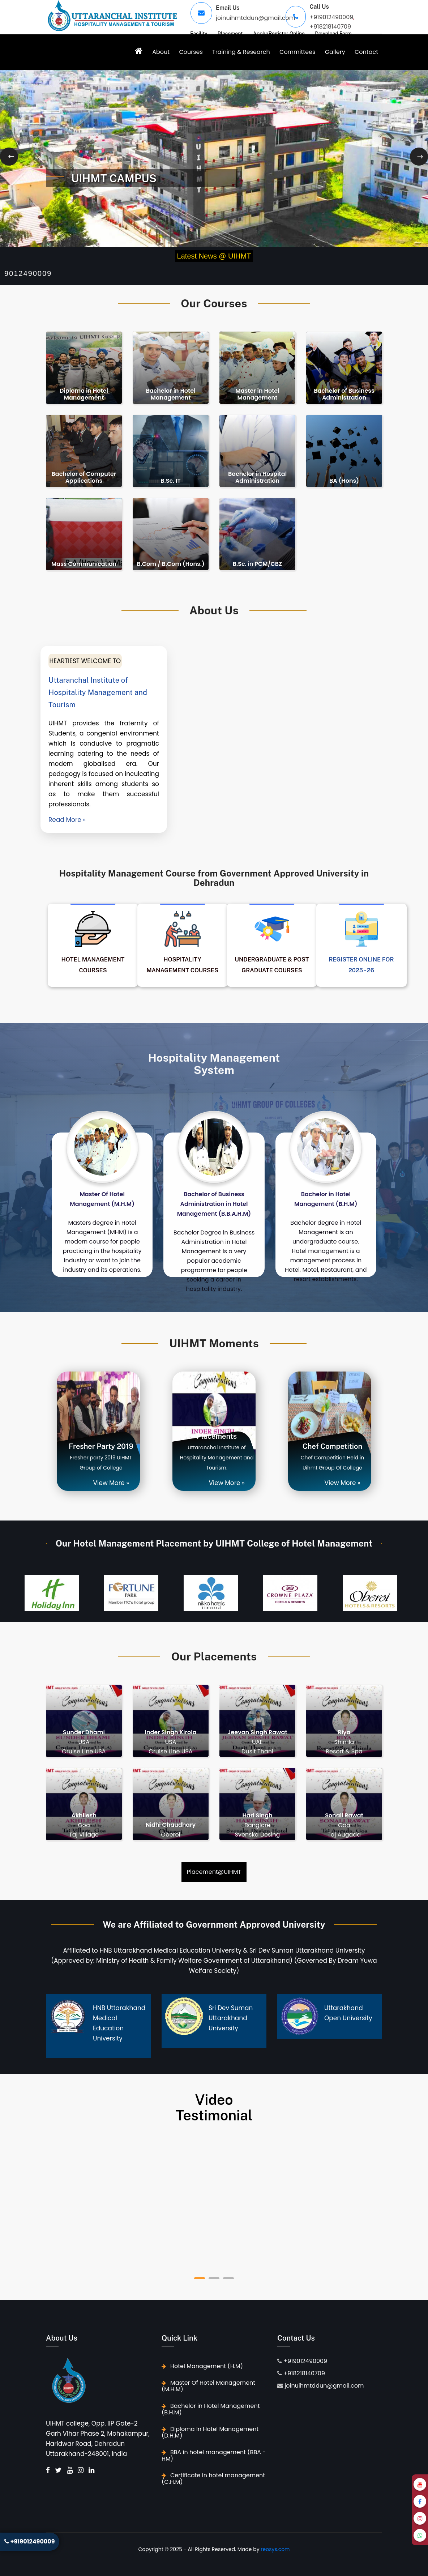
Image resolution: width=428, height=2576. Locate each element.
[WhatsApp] (420, 2535)
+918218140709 (330, 26)
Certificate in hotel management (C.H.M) (213, 2478)
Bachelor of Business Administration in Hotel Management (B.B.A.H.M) (214, 1204)
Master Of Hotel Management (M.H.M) (208, 2386)
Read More (64, 819)
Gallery (335, 52)
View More (109, 1483)
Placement (230, 34)
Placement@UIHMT (214, 1872)
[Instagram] (420, 2518)
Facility (198, 34)
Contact (366, 52)
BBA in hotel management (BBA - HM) (214, 2455)
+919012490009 (331, 17)
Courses (190, 52)
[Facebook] (420, 2501)
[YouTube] (420, 2484)
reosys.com (275, 2549)
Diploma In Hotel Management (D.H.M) (210, 2432)
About (161, 52)
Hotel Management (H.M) (202, 2366)
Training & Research (241, 52)
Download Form (333, 34)
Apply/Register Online (279, 34)
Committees (297, 52)
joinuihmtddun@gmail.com (255, 18)
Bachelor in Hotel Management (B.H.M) (211, 2409)
